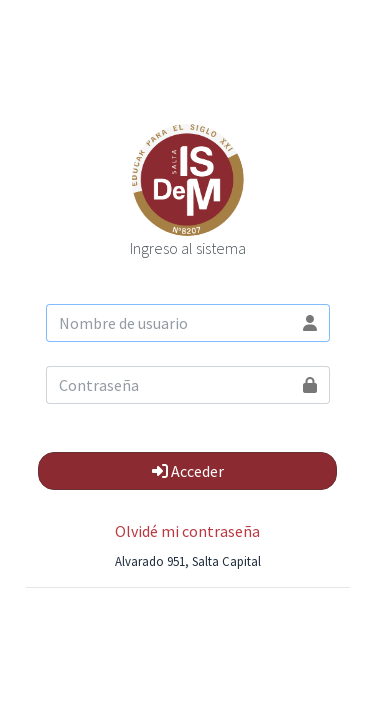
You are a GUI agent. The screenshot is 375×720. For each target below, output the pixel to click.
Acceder (188, 471)
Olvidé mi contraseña (187, 531)
